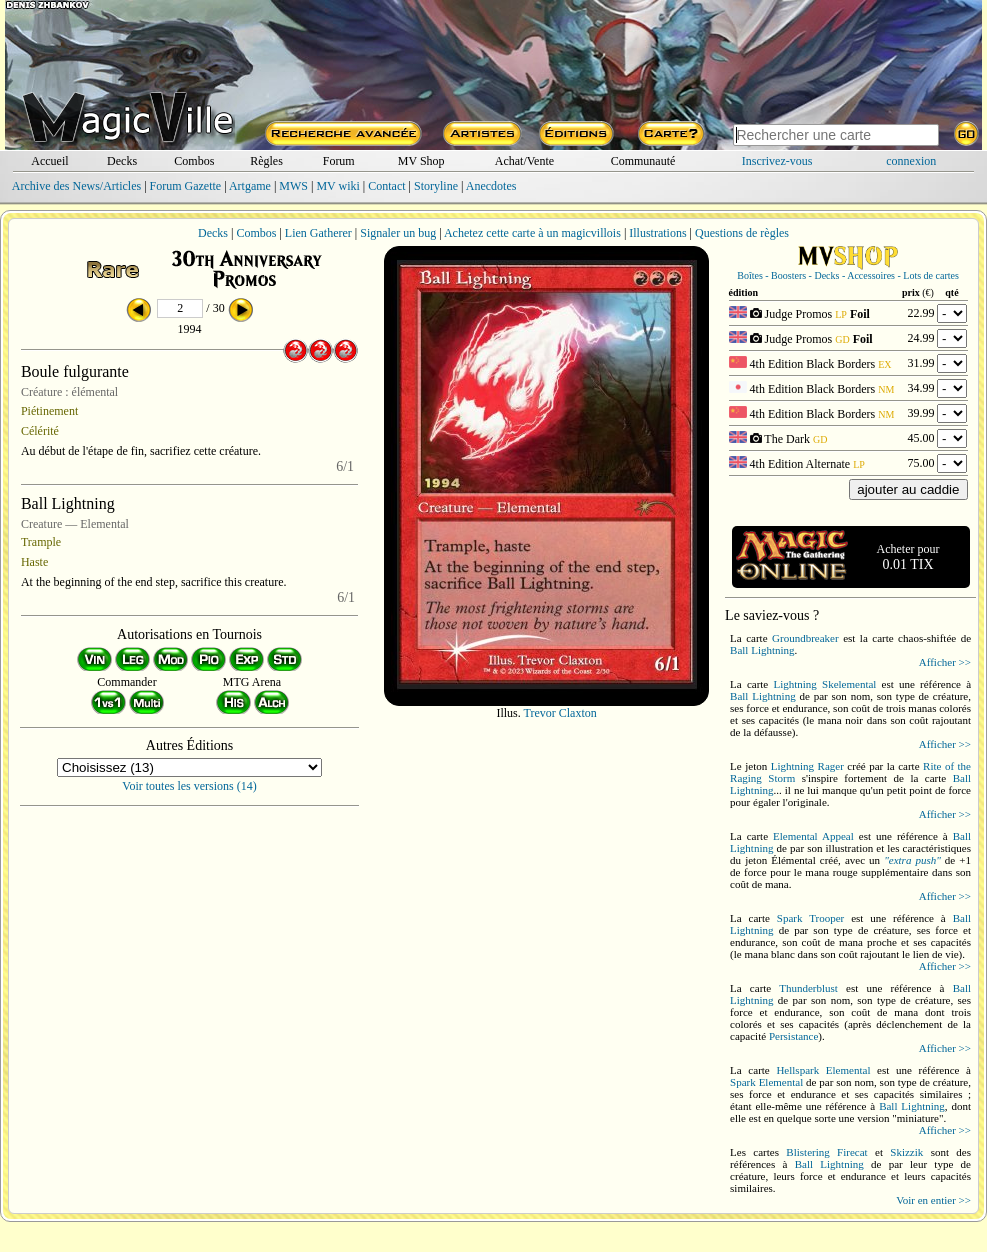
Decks (122, 161)
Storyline (436, 186)
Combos (194, 161)
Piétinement (49, 411)
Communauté (643, 161)
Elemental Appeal (813, 836)
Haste (34, 562)
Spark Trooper (810, 918)
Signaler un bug (398, 233)
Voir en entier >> (933, 1200)
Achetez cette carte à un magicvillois (532, 233)
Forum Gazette (186, 186)
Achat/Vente (524, 161)
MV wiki (337, 186)
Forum (339, 161)
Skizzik (906, 1152)
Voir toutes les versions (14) (189, 786)
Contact (386, 186)
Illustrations (657, 233)
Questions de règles (742, 233)
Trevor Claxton (560, 713)
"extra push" (912, 860)
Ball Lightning (762, 650)
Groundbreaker (805, 638)
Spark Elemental (766, 1082)
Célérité (40, 431)
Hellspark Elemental (823, 1070)
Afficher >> (945, 662)
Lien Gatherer (318, 233)
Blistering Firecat (826, 1152)
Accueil (49, 161)
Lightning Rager (807, 766)
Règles (266, 161)
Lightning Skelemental (824, 684)
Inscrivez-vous (777, 161)
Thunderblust (808, 988)
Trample (41, 542)
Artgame (250, 186)
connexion (911, 161)
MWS (293, 186)
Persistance (793, 1036)
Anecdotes (491, 186)
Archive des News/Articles (76, 186)
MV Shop (421, 161)
